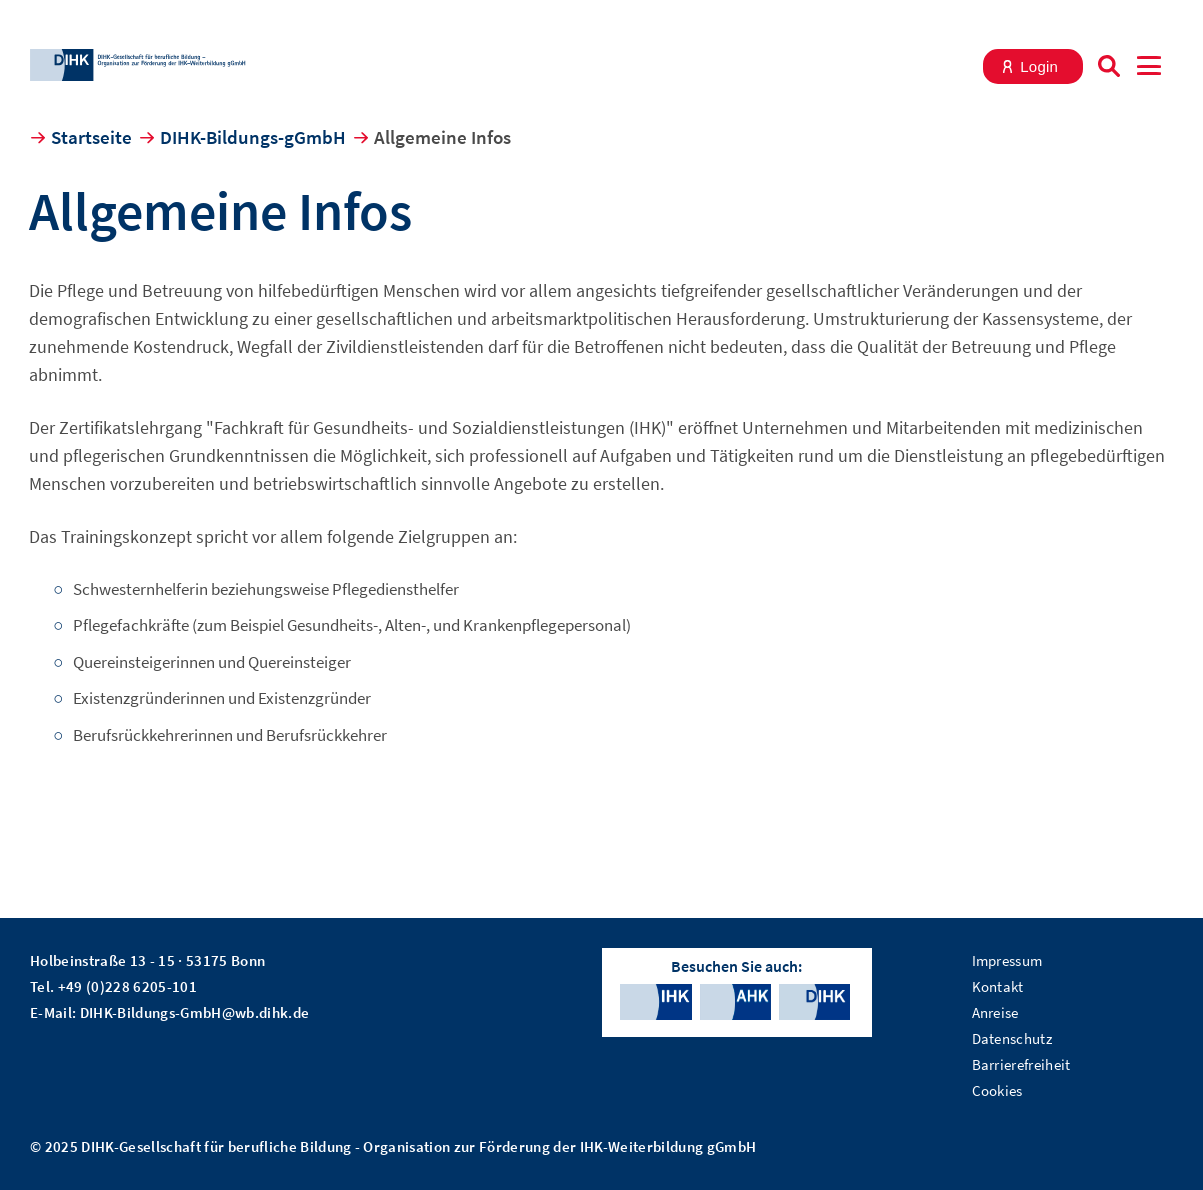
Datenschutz (1012, 1038)
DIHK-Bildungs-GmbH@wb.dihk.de (195, 1012)
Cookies (997, 1090)
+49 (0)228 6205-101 (127, 986)
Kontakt (998, 986)
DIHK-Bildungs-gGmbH (253, 137)
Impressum (1007, 960)
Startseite (91, 137)
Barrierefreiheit (1021, 1064)
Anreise (995, 1012)
